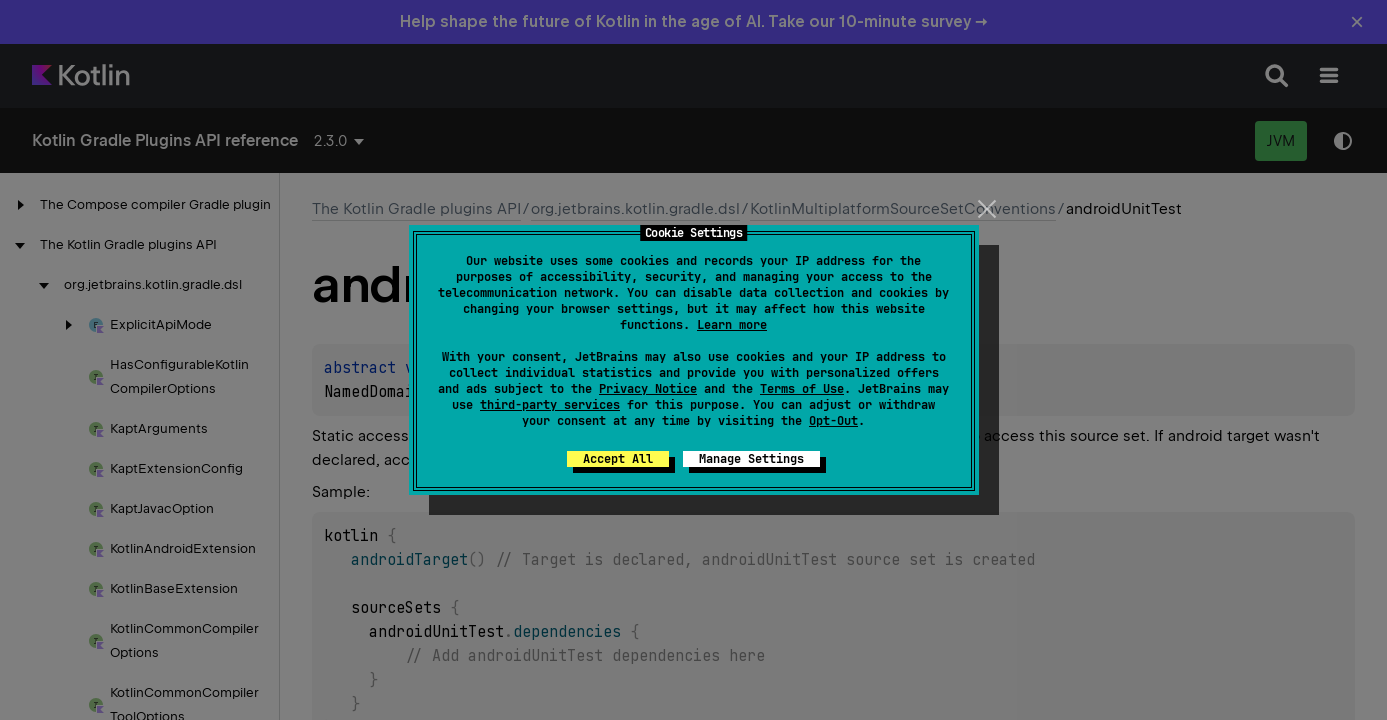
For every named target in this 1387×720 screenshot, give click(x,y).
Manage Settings (751, 459)
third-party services (550, 405)
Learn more (732, 325)
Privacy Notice (648, 389)
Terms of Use (802, 389)
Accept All (618, 459)
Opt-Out (833, 421)
